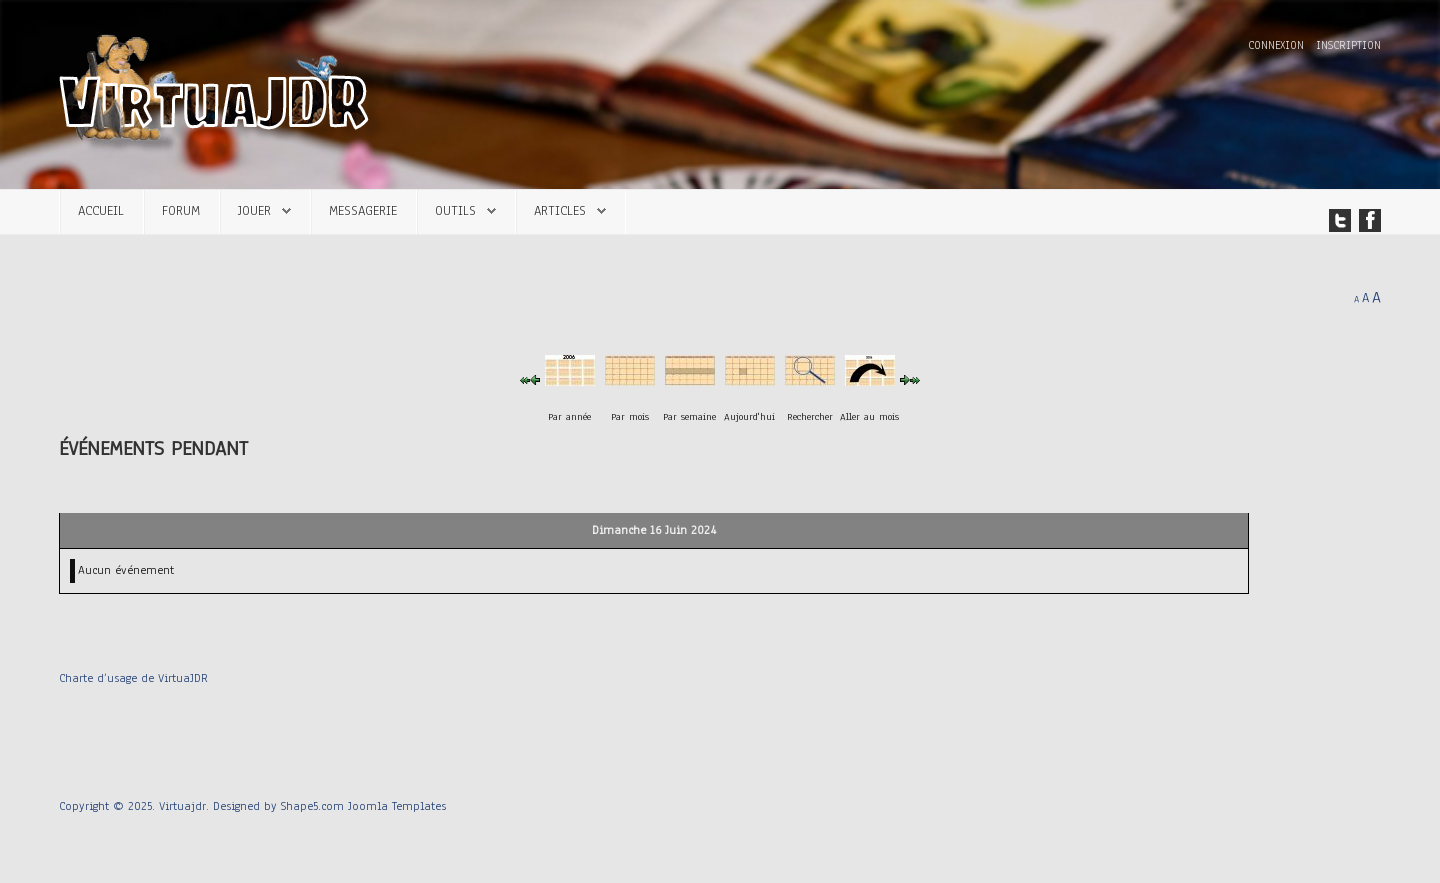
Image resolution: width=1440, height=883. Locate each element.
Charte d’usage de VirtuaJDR (133, 678)
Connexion (1278, 45)
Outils (455, 210)
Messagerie (363, 210)
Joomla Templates (397, 806)
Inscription (1348, 45)
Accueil (101, 210)
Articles (560, 210)
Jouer (254, 210)
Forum (181, 210)
